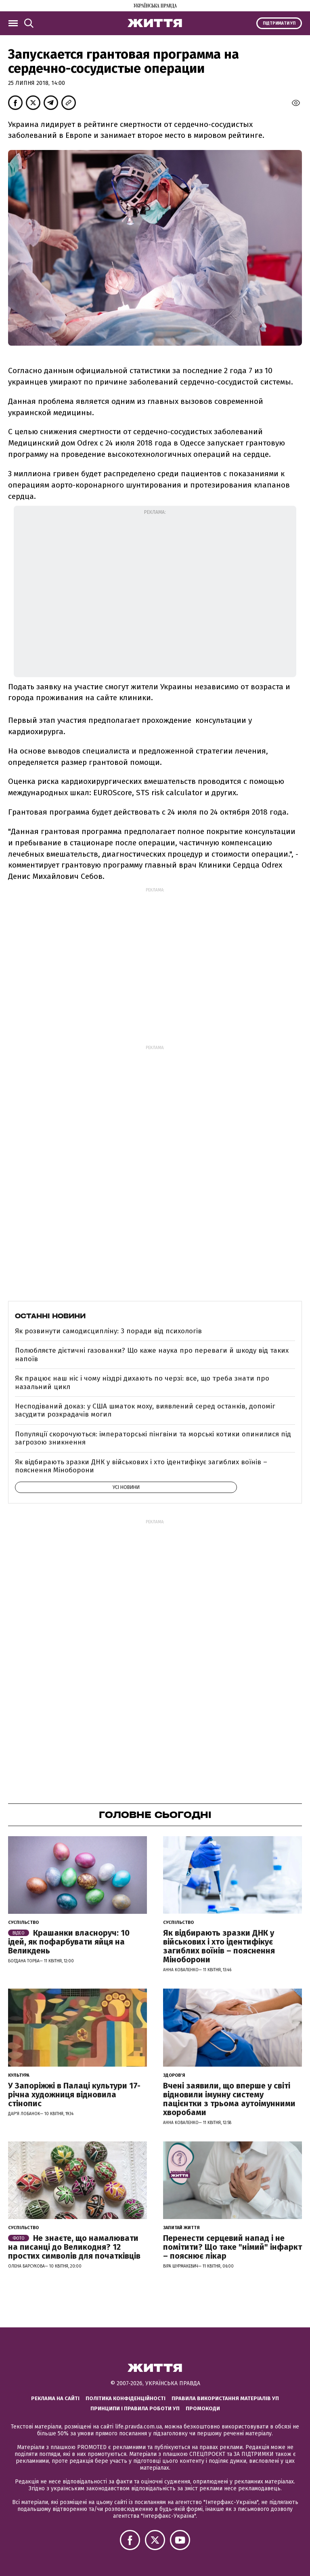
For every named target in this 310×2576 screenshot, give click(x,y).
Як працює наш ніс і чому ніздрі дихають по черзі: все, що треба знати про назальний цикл (142, 1382)
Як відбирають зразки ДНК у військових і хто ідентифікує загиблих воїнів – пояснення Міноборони (141, 1466)
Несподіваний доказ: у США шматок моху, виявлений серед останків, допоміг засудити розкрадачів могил (145, 1410)
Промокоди (203, 2408)
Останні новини (50, 1315)
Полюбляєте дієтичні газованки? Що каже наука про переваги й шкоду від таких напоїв (152, 1354)
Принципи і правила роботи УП (135, 2408)
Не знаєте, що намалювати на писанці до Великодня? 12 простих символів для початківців (74, 2247)
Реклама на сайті (55, 2398)
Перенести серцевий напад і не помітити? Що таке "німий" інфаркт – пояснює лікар (232, 2247)
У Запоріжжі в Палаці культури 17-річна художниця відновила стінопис (74, 2094)
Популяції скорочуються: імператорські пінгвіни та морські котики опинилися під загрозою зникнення (153, 1438)
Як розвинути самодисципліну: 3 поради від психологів (108, 1331)
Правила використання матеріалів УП (225, 2398)
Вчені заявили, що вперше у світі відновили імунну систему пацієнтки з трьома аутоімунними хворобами (229, 2099)
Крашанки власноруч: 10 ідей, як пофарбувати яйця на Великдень (69, 1941)
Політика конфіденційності (125, 2398)
